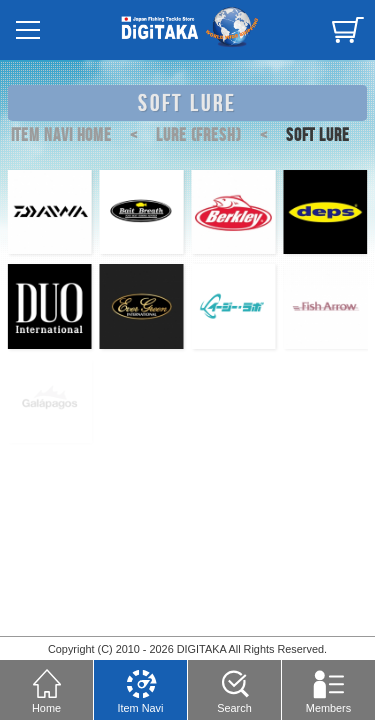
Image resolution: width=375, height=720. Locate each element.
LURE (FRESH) (181, 135)
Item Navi (141, 688)
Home (47, 688)
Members (328, 688)
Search (234, 688)
